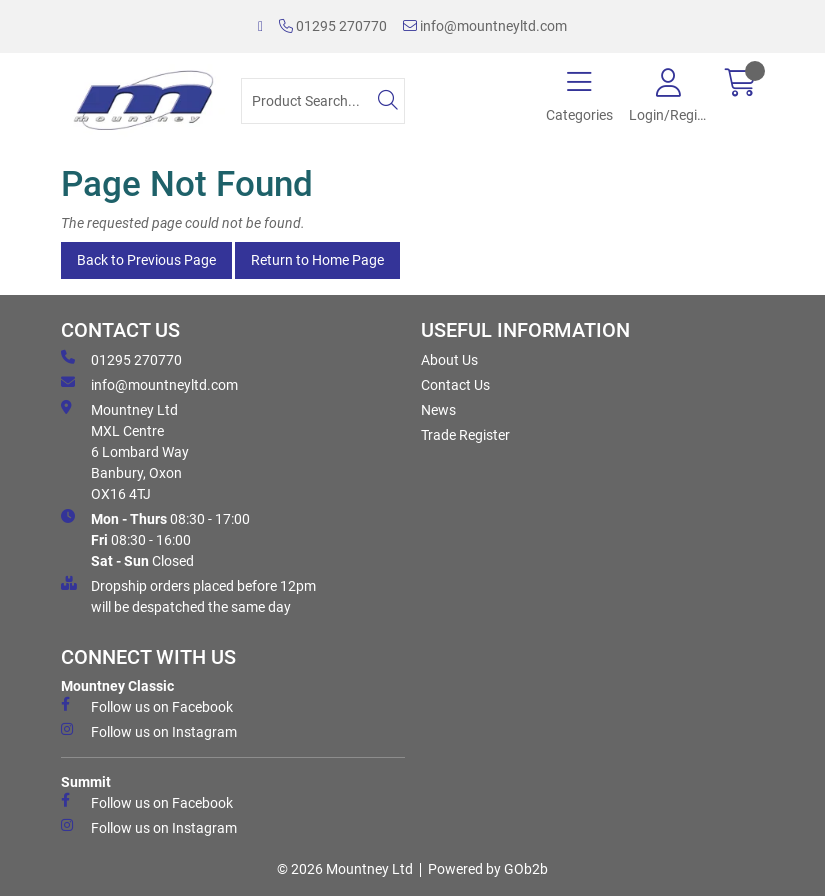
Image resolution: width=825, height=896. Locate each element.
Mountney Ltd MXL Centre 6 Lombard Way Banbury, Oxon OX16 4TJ (125, 451)
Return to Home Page (317, 260)
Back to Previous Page (146, 260)
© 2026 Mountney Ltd (345, 869)
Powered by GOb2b (488, 869)
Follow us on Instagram (149, 731)
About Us (449, 360)
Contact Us (455, 385)
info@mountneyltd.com (485, 26)
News (438, 410)
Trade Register (465, 435)
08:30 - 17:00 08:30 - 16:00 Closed (155, 539)
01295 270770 (333, 26)
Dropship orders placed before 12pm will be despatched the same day (188, 595)
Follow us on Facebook (147, 706)
